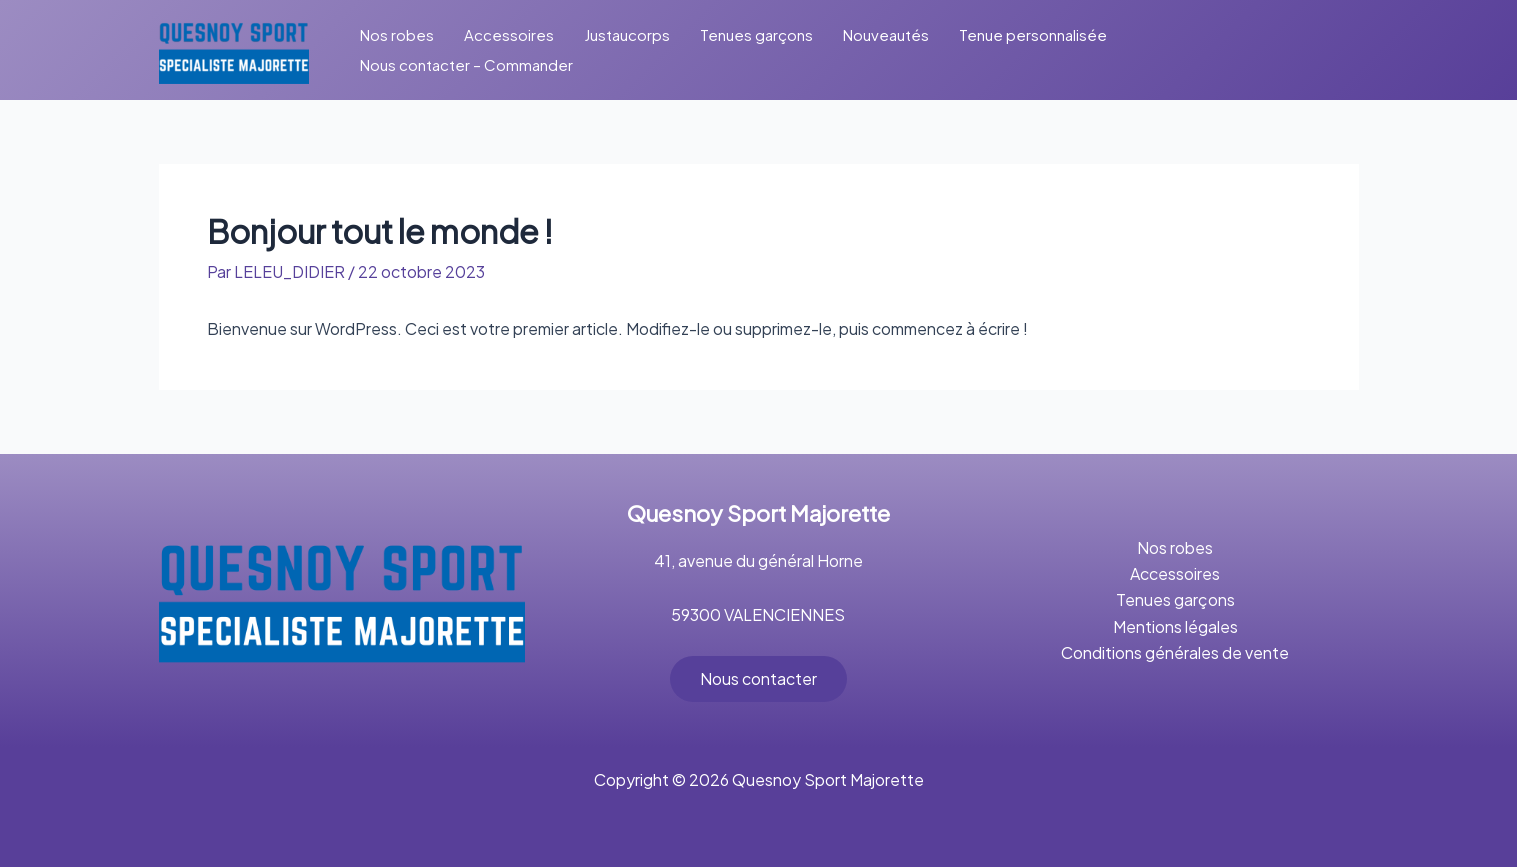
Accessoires (509, 34)
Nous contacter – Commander (466, 64)
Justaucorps (627, 34)
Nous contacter (758, 678)
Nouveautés (886, 34)
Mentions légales (1175, 626)
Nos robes (397, 34)
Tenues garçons (756, 34)
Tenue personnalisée (1033, 34)
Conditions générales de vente (1175, 652)
